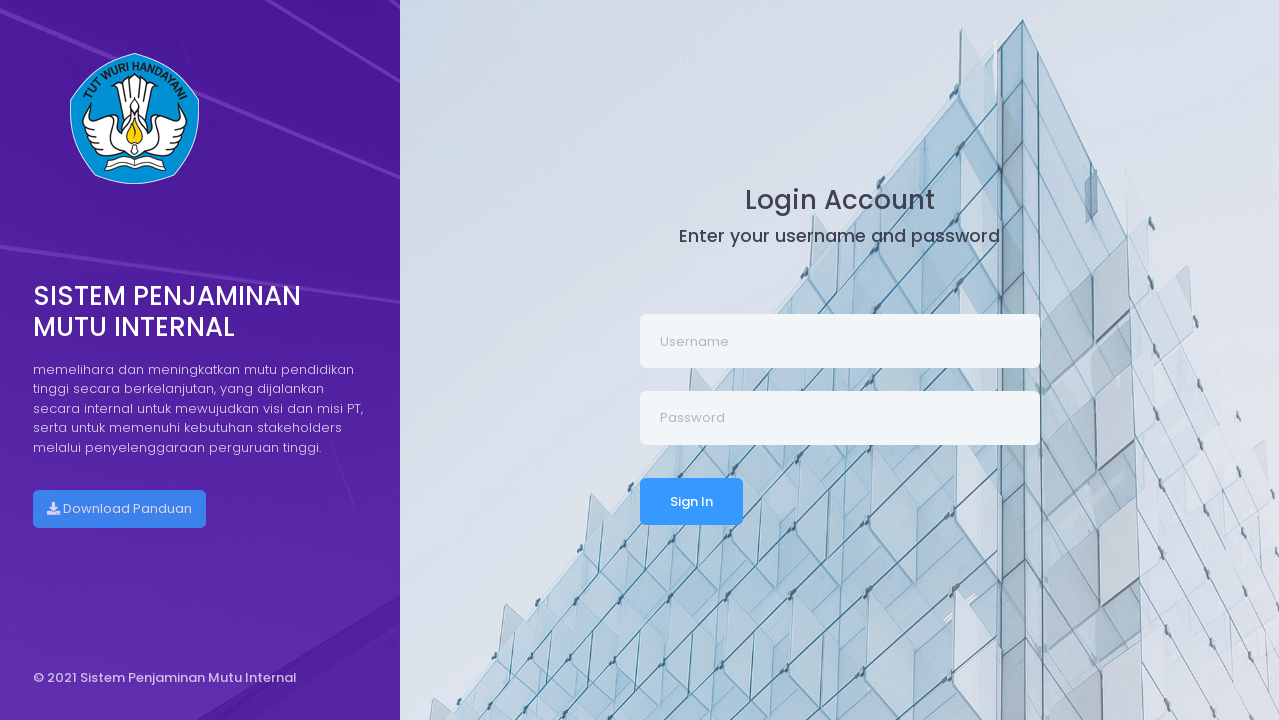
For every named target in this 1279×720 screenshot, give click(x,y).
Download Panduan (119, 508)
